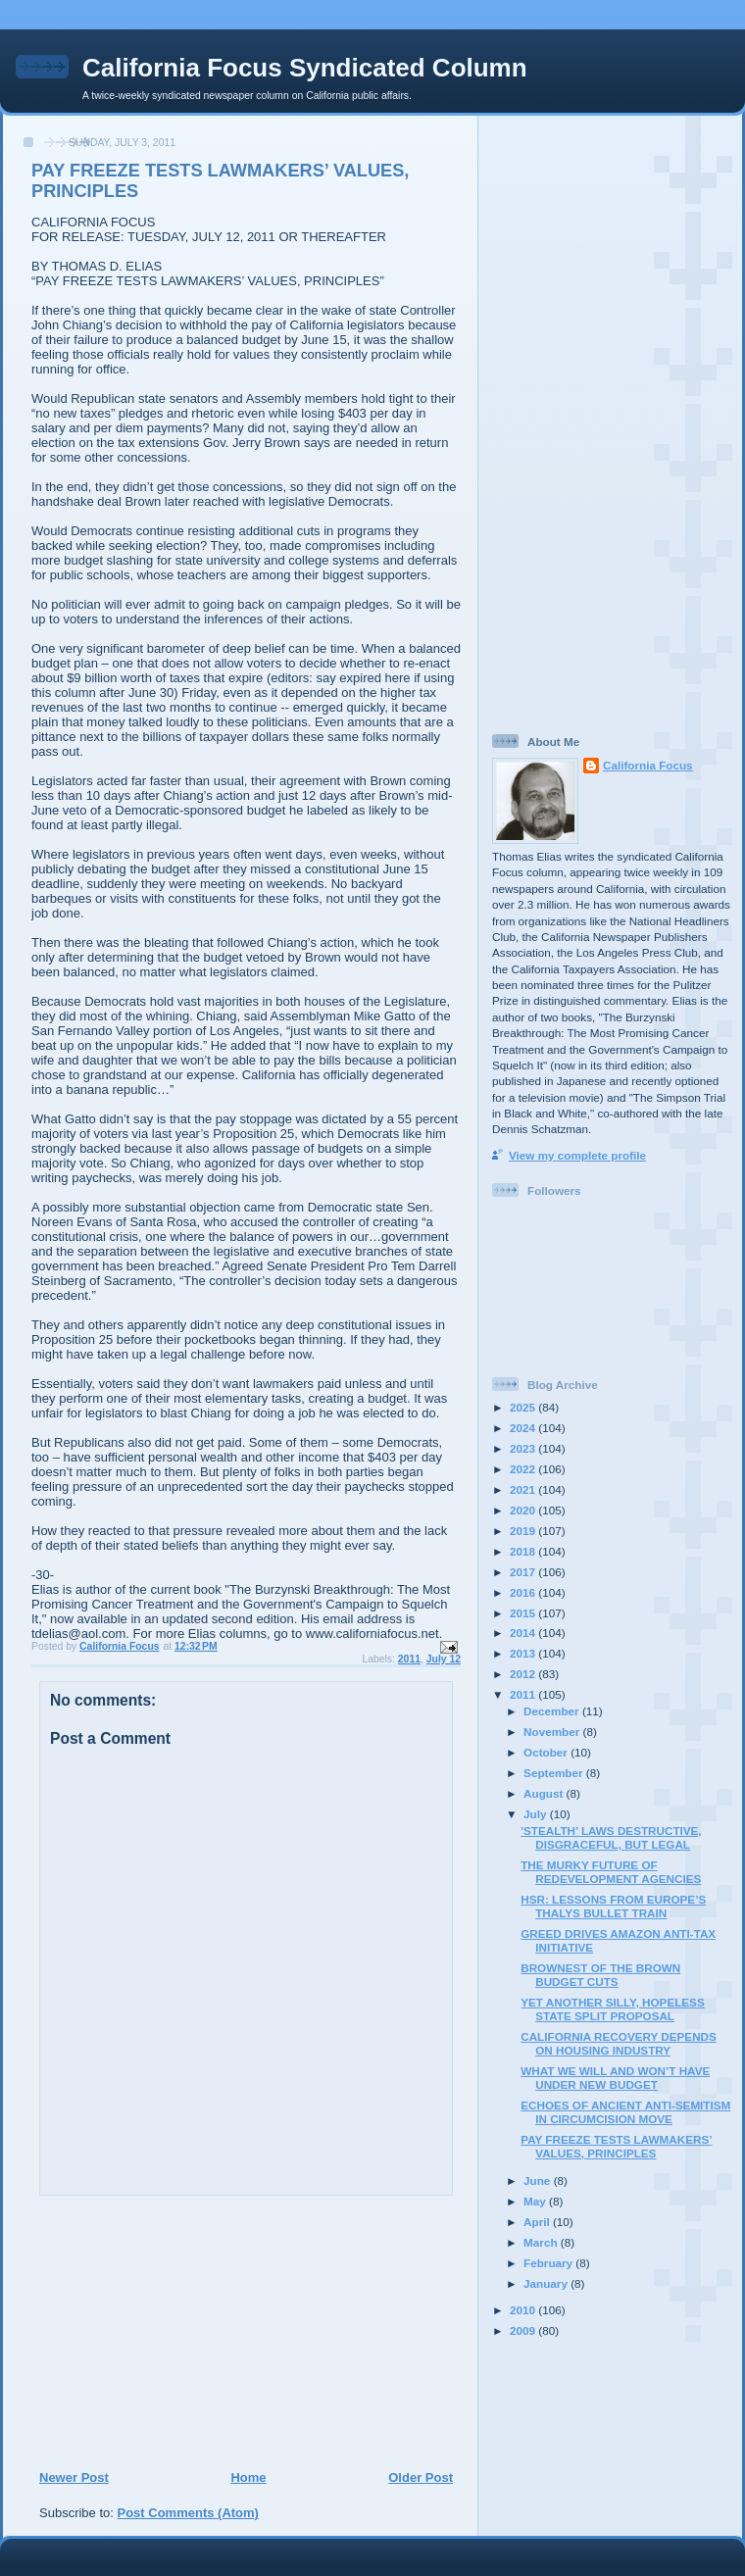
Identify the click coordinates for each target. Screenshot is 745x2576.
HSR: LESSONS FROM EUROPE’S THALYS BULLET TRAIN (613, 1906)
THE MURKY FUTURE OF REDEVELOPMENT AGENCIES (611, 1871)
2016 (524, 1592)
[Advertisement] (158, 2331)
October (547, 1752)
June (538, 2180)
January (547, 2283)
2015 (524, 1613)
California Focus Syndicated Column (304, 67)
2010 (524, 2310)
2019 (524, 1530)
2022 (524, 1468)
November (552, 1731)
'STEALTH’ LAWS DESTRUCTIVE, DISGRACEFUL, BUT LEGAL (611, 1837)
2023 (524, 1448)
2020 (524, 1510)
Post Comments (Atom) (188, 2512)
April (538, 2221)
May (536, 2201)
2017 (524, 1571)
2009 (524, 2330)
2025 (524, 1407)
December (552, 1711)
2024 (524, 1427)
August (545, 1793)
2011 (409, 1659)
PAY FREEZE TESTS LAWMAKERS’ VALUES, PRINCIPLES (616, 2146)
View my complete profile (577, 1155)
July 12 (443, 1659)
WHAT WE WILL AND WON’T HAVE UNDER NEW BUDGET (615, 2077)
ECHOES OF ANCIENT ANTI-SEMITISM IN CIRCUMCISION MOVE (625, 2112)
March (542, 2242)
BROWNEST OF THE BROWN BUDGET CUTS (600, 1974)
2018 (524, 1551)
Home (248, 2477)
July (536, 1814)
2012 (524, 1673)
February (549, 2262)
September (554, 1772)
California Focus (648, 765)
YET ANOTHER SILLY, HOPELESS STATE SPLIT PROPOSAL (612, 2009)
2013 (524, 1653)
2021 (524, 1489)
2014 (524, 1632)
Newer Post (74, 2477)
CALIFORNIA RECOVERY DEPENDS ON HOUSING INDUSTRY (619, 2043)
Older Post (420, 2477)
